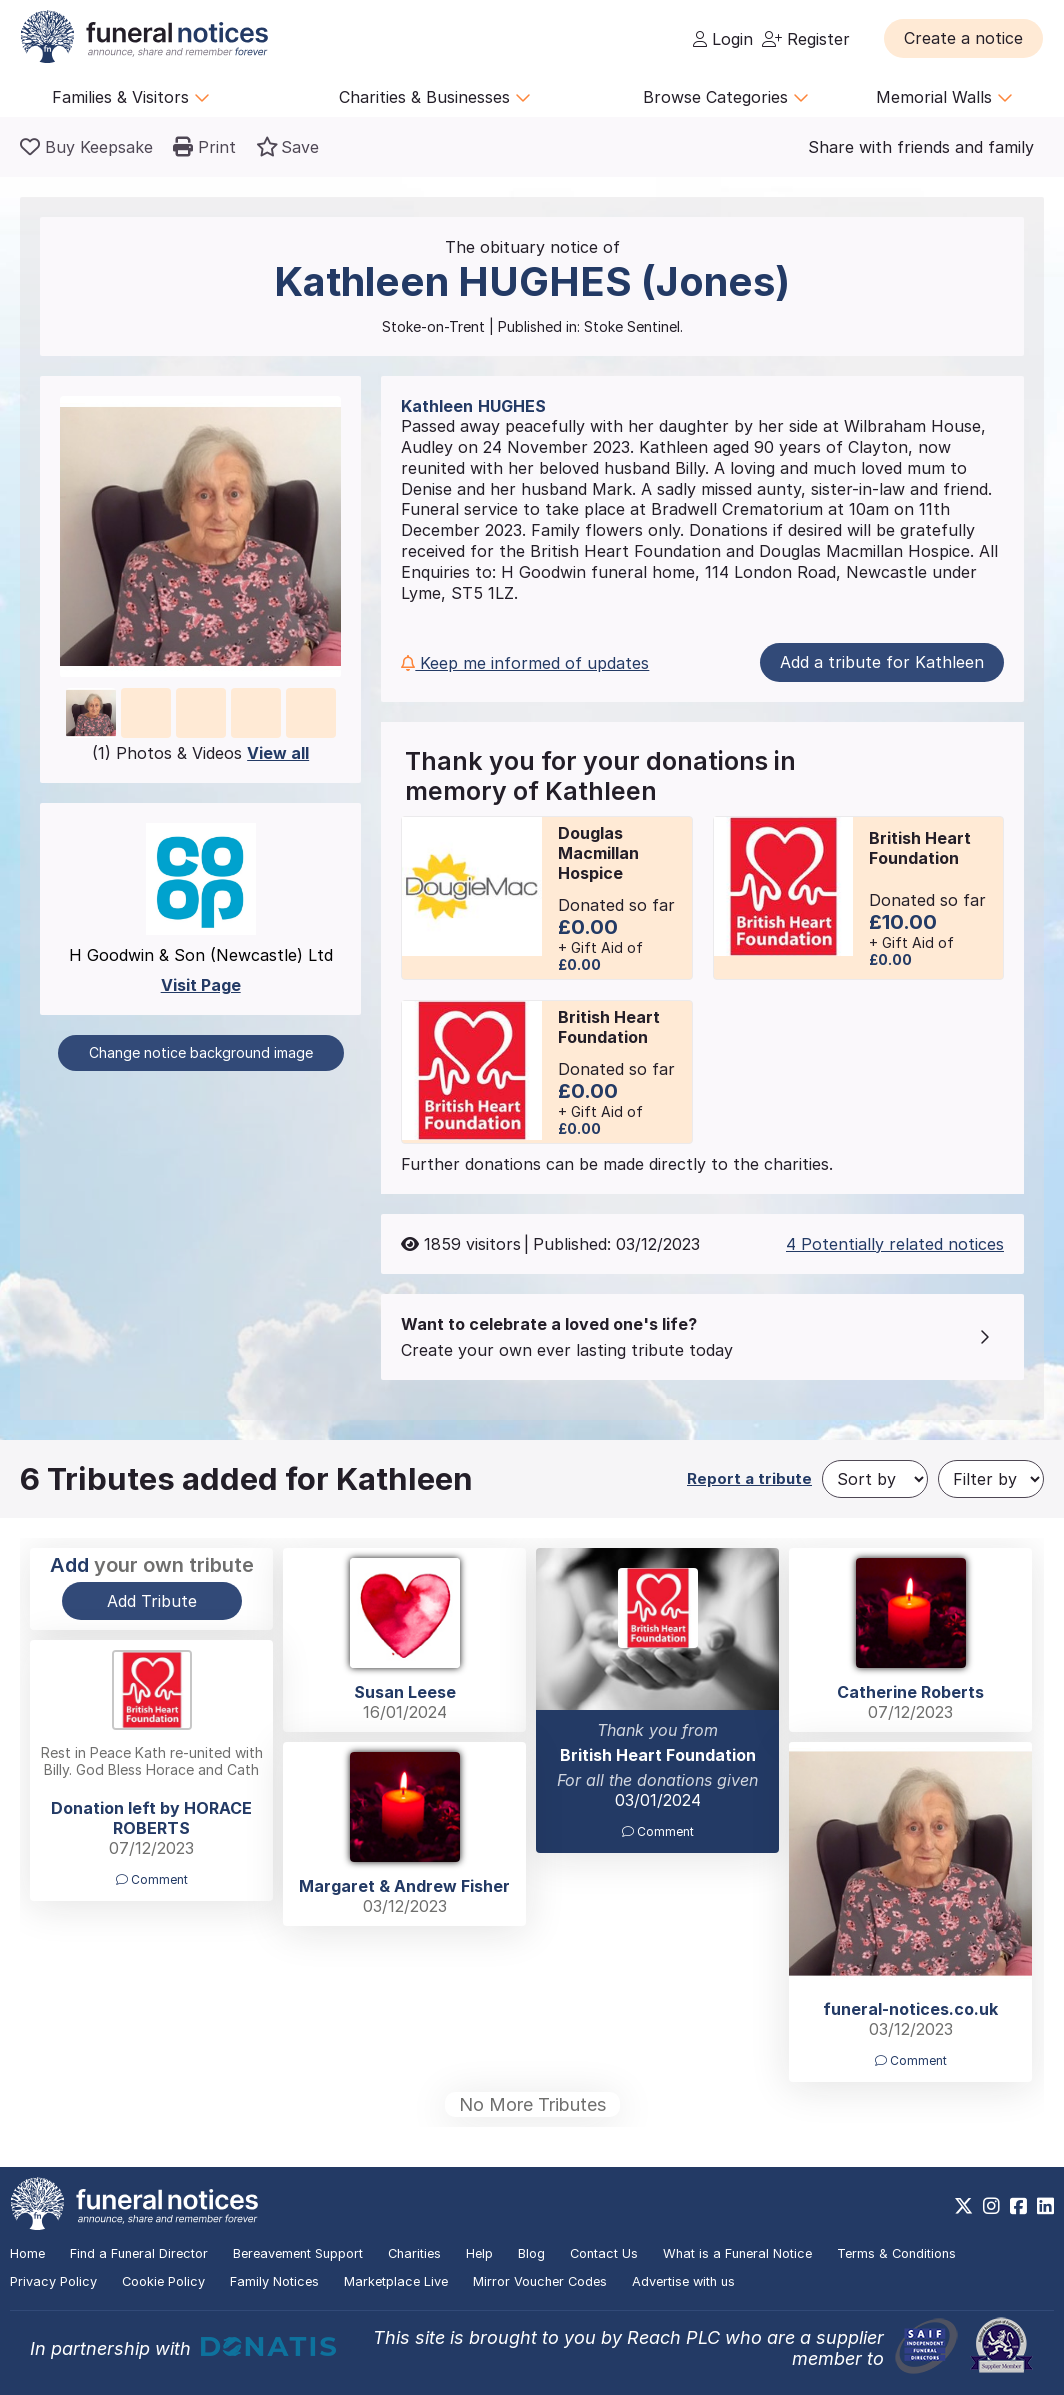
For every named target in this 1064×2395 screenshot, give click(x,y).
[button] (963, 38)
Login (723, 39)
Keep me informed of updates (525, 663)
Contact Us (604, 2253)
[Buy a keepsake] (86, 147)
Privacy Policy (53, 2281)
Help (479, 2253)
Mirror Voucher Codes (540, 2281)
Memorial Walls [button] (944, 97)
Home (27, 2253)
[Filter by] (991, 1479)
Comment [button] (658, 1831)
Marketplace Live (396, 2281)
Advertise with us (683, 2281)
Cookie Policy (163, 2281)
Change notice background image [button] (201, 1052)
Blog (531, 2253)
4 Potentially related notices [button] (895, 1244)
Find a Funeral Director (139, 2253)
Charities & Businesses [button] (435, 97)
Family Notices (274, 2281)
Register (806, 39)
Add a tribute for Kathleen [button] (882, 662)
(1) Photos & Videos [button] (200, 753)
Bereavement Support (298, 2253)
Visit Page (201, 985)
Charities (414, 2253)
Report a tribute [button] (749, 1478)
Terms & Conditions (896, 2253)
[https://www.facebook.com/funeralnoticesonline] (1018, 2206)
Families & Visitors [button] (131, 97)
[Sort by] (875, 1479)
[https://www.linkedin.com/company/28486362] (1045, 2206)
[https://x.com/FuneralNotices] (963, 2206)
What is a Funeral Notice (737, 2253)
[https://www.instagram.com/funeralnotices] (991, 2206)
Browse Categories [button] (726, 97)
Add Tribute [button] (152, 1601)
